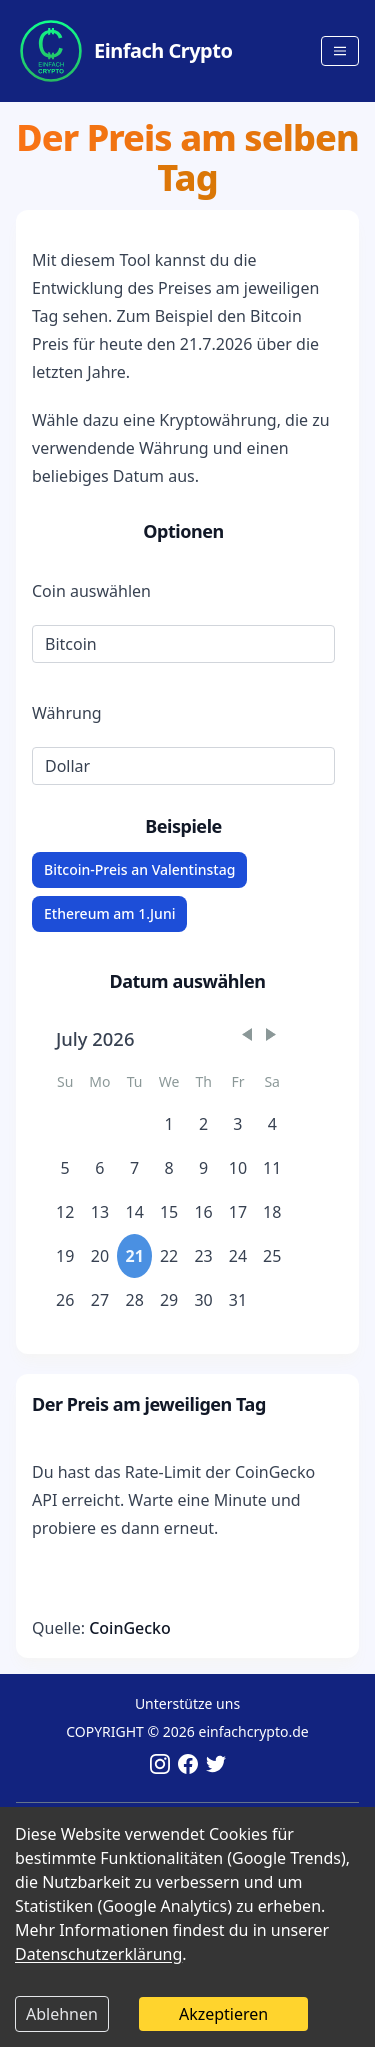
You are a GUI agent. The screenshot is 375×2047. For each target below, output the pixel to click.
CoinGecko (130, 1628)
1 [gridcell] (169, 1124)
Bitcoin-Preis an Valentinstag (139, 869)
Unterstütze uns (187, 1703)
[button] (247, 1035)
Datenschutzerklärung (98, 1954)
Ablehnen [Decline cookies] (62, 2014)
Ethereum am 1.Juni (109, 913)
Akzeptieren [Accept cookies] (223, 2014)
